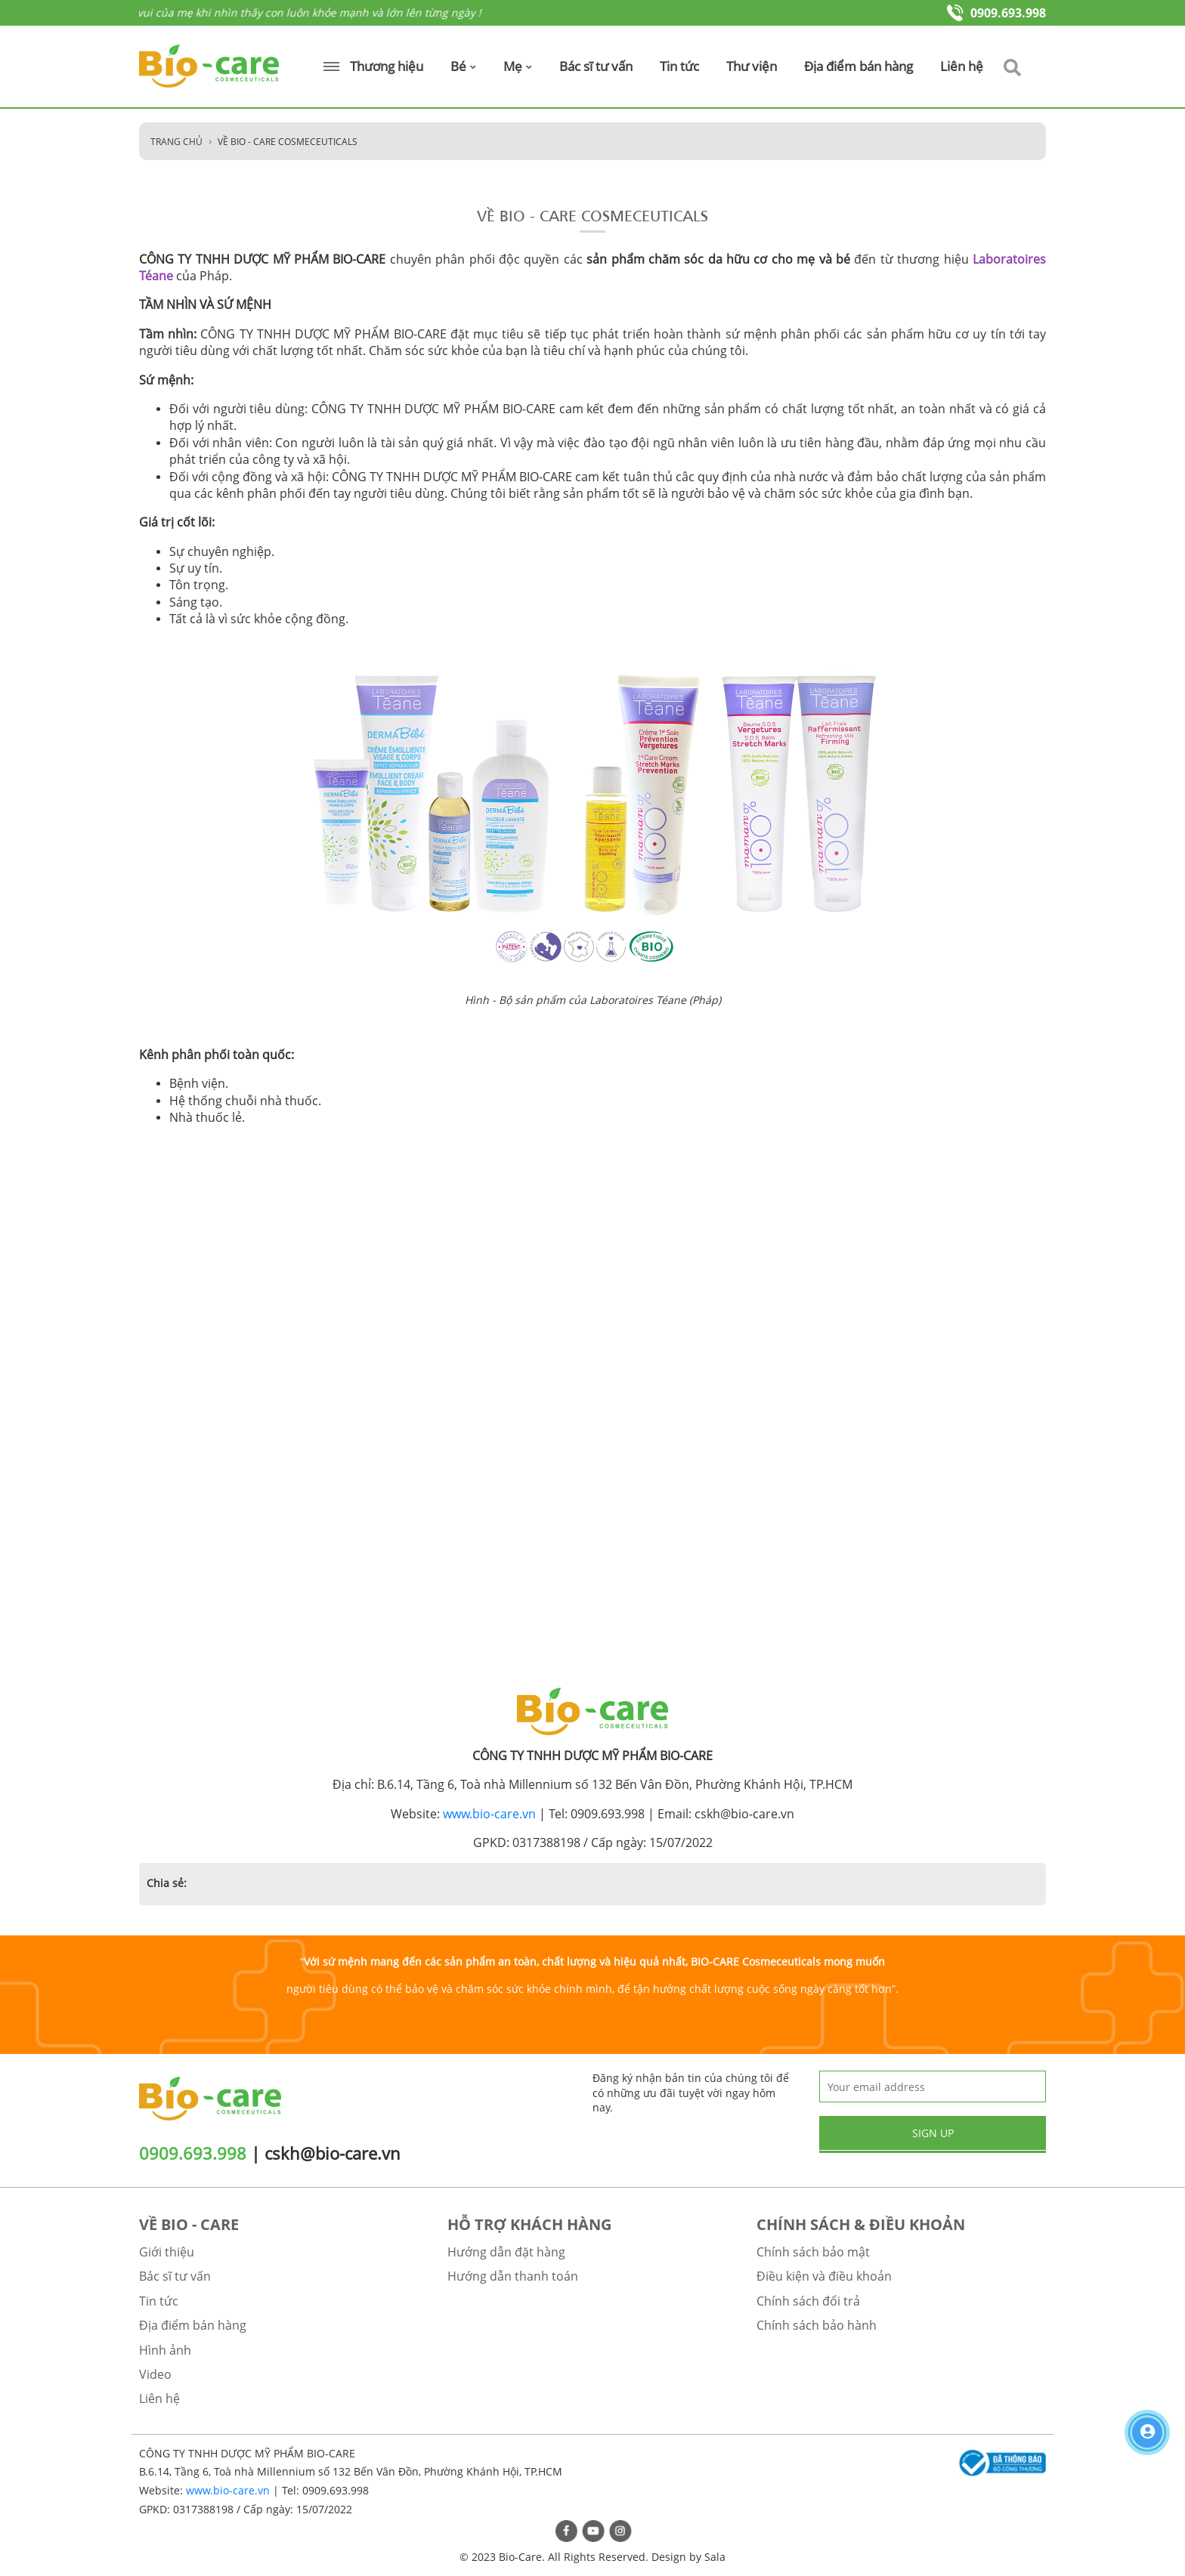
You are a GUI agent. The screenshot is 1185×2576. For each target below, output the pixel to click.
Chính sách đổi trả (808, 2301)
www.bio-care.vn (489, 1813)
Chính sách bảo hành (816, 2325)
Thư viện (751, 66)
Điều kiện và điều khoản (824, 2276)
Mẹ (517, 66)
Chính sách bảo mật (813, 2252)
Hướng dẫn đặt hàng (506, 2252)
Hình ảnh (165, 2350)
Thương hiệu (373, 66)
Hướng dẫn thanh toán (512, 2276)
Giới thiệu (166, 2252)
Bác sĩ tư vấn (596, 66)
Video (155, 2374)
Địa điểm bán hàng (858, 66)
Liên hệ (961, 66)
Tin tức (679, 66)
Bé (463, 66)
